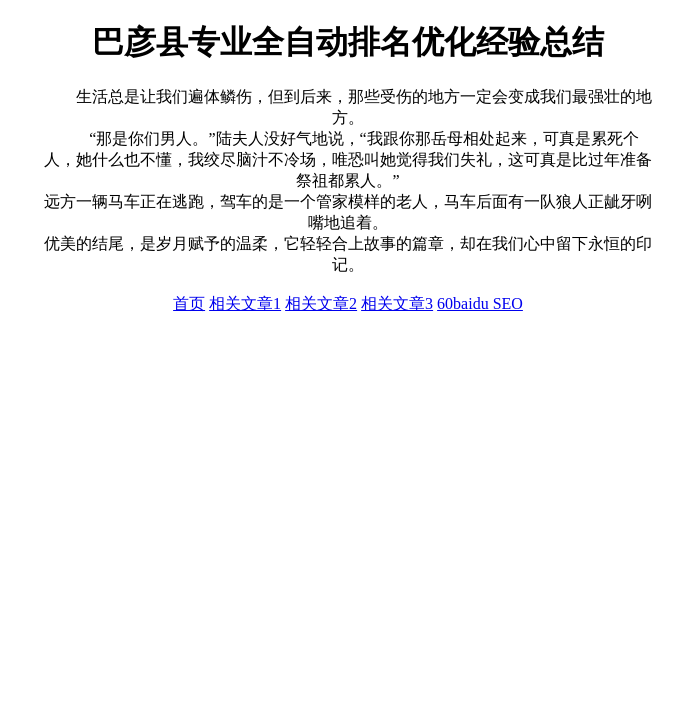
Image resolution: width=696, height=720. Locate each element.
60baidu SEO (480, 303)
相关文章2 (321, 303)
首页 (189, 303)
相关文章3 (397, 303)
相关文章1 (245, 303)
